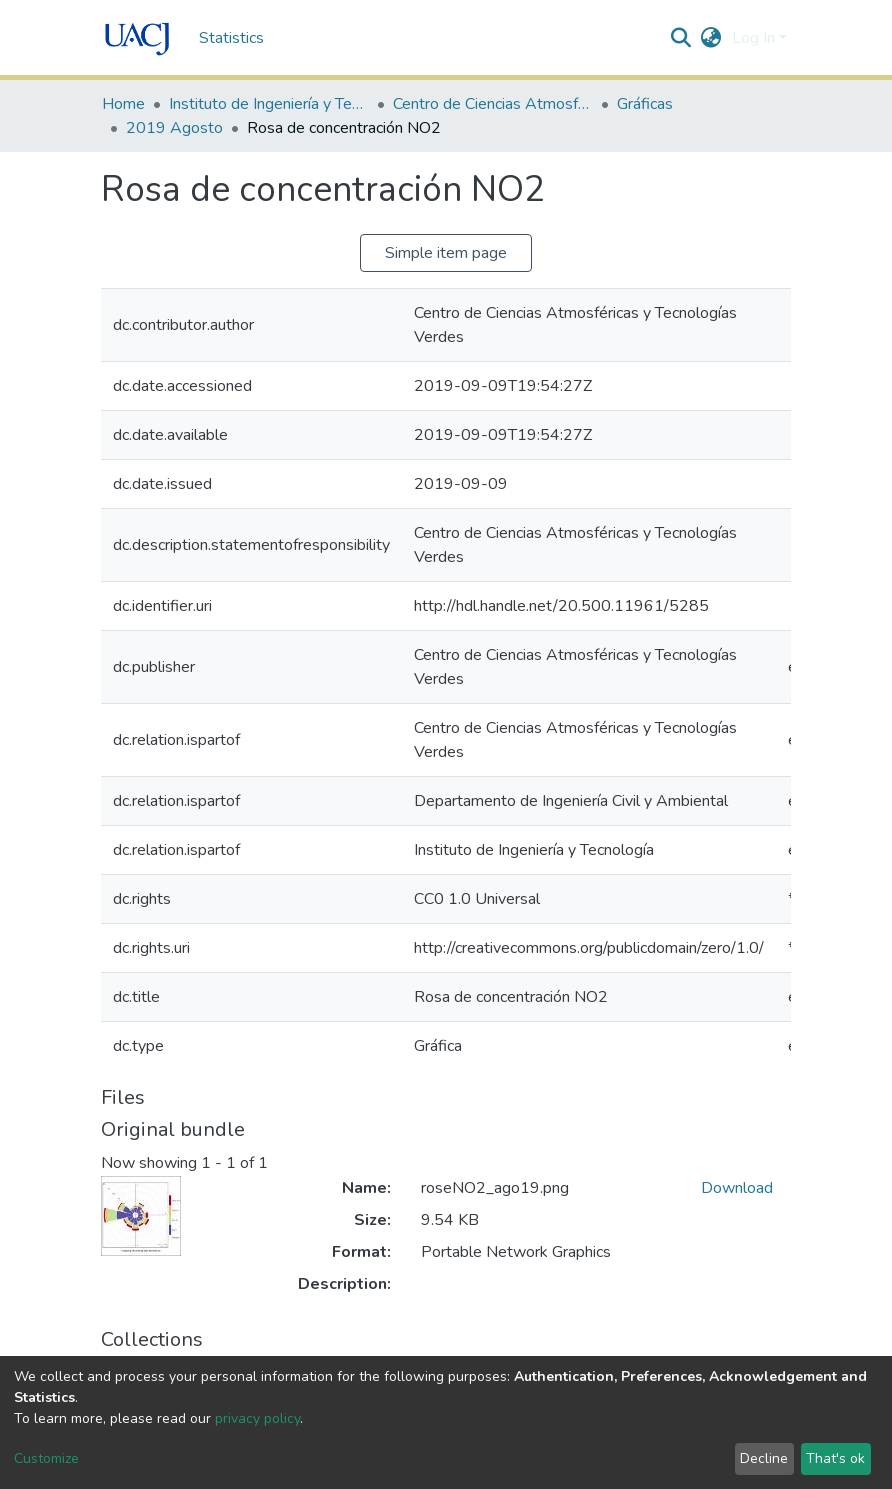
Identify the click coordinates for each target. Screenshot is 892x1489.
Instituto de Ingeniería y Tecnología (269, 104)
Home (123, 104)
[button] (711, 38)
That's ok (835, 1458)
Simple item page (446, 253)
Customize (46, 1458)
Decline (764, 1458)
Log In (753, 38)
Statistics (231, 38)
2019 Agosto (174, 128)
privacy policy (257, 1418)
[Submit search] (681, 38)
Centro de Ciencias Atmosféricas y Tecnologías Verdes (493, 104)
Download (737, 1188)
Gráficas (645, 104)
